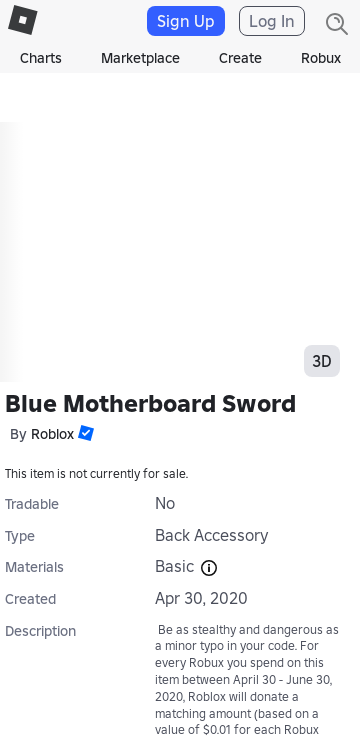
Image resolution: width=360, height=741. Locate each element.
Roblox (52, 434)
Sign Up (186, 21)
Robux (321, 58)
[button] (84, 433)
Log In (272, 21)
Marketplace (140, 58)
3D (322, 361)
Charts (41, 58)
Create (240, 58)
